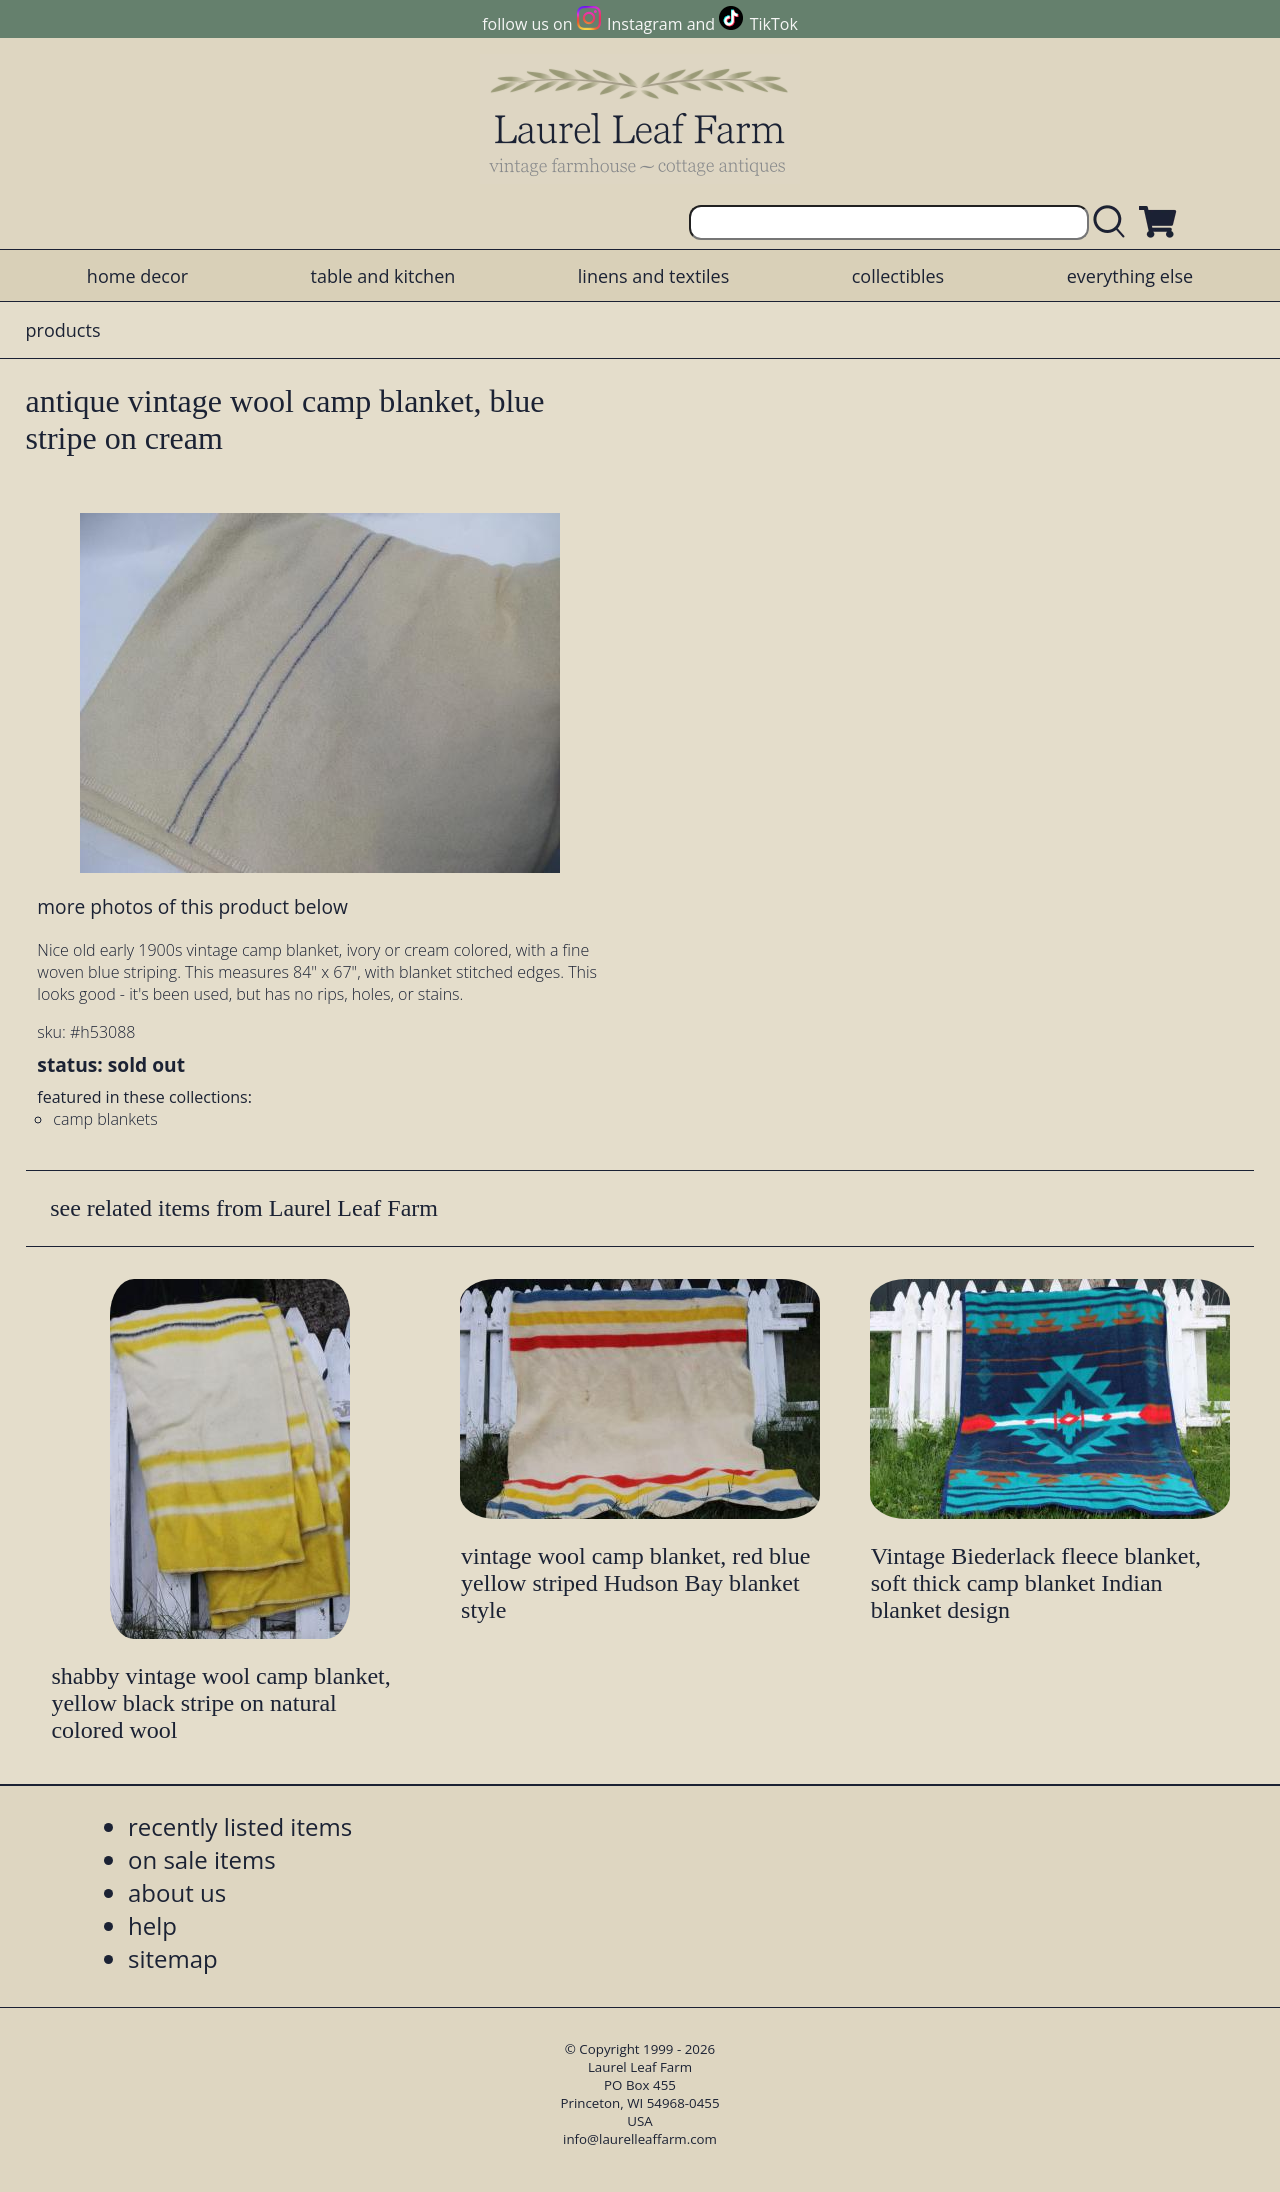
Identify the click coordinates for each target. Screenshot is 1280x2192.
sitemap (173, 1958)
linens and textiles (653, 276)
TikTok (774, 24)
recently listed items (240, 1826)
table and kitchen (383, 276)
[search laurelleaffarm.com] (1114, 222)
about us (177, 1892)
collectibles (898, 276)
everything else (1130, 276)
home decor (137, 276)
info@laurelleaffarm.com (640, 2139)
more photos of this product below (192, 906)
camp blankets (105, 1119)
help (152, 1925)
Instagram (644, 24)
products (63, 330)
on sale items (202, 1859)
